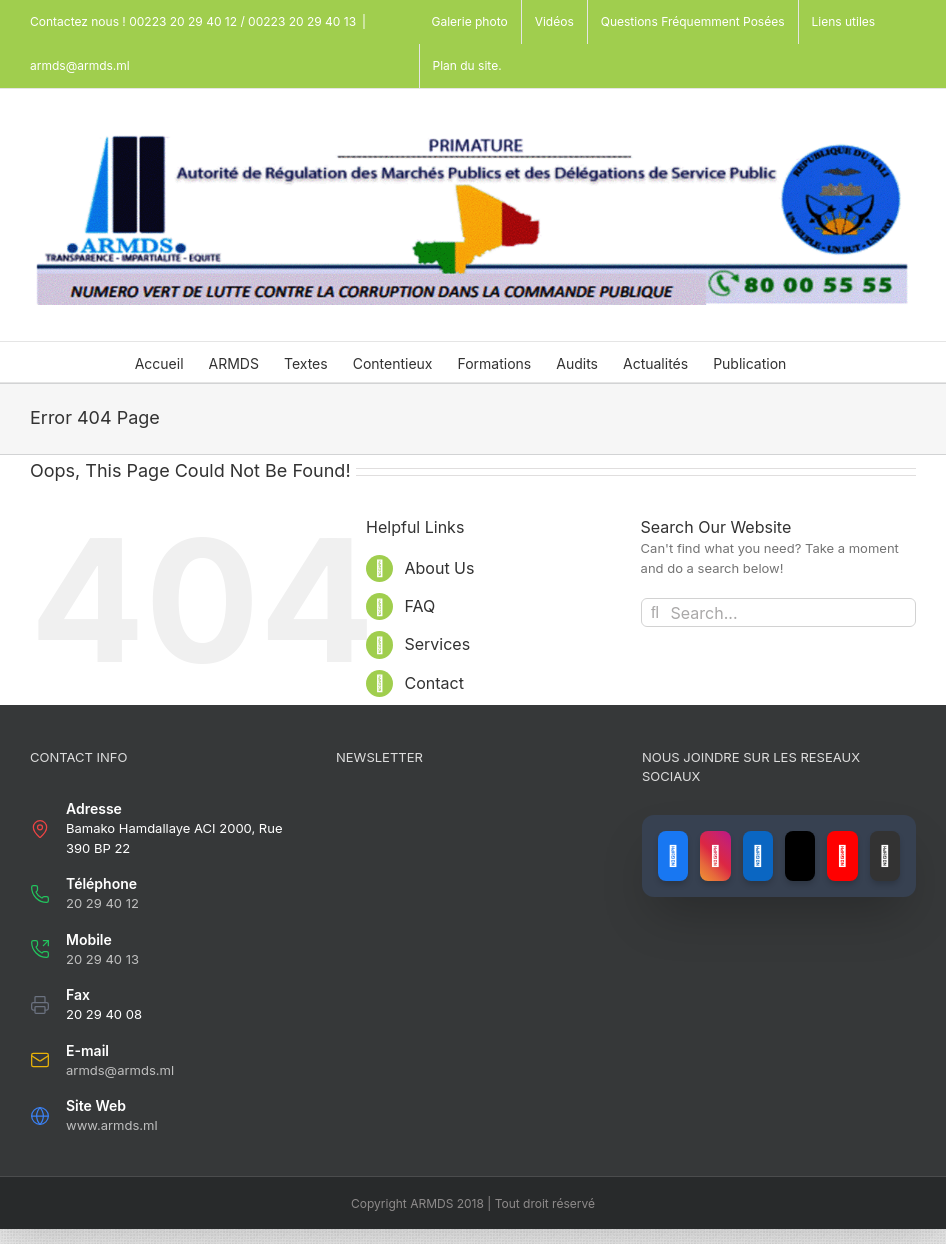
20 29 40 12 (102, 903)
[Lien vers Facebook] (673, 856)
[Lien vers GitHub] (885, 856)
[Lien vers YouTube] (842, 856)
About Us (439, 568)
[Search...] (778, 612)
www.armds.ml (112, 1125)
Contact (433, 683)
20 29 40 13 (102, 959)
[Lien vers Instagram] (715, 856)
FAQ (419, 606)
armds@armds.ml (80, 65)
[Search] (655, 612)
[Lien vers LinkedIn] (758, 856)
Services (437, 644)
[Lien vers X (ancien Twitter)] (800, 856)
